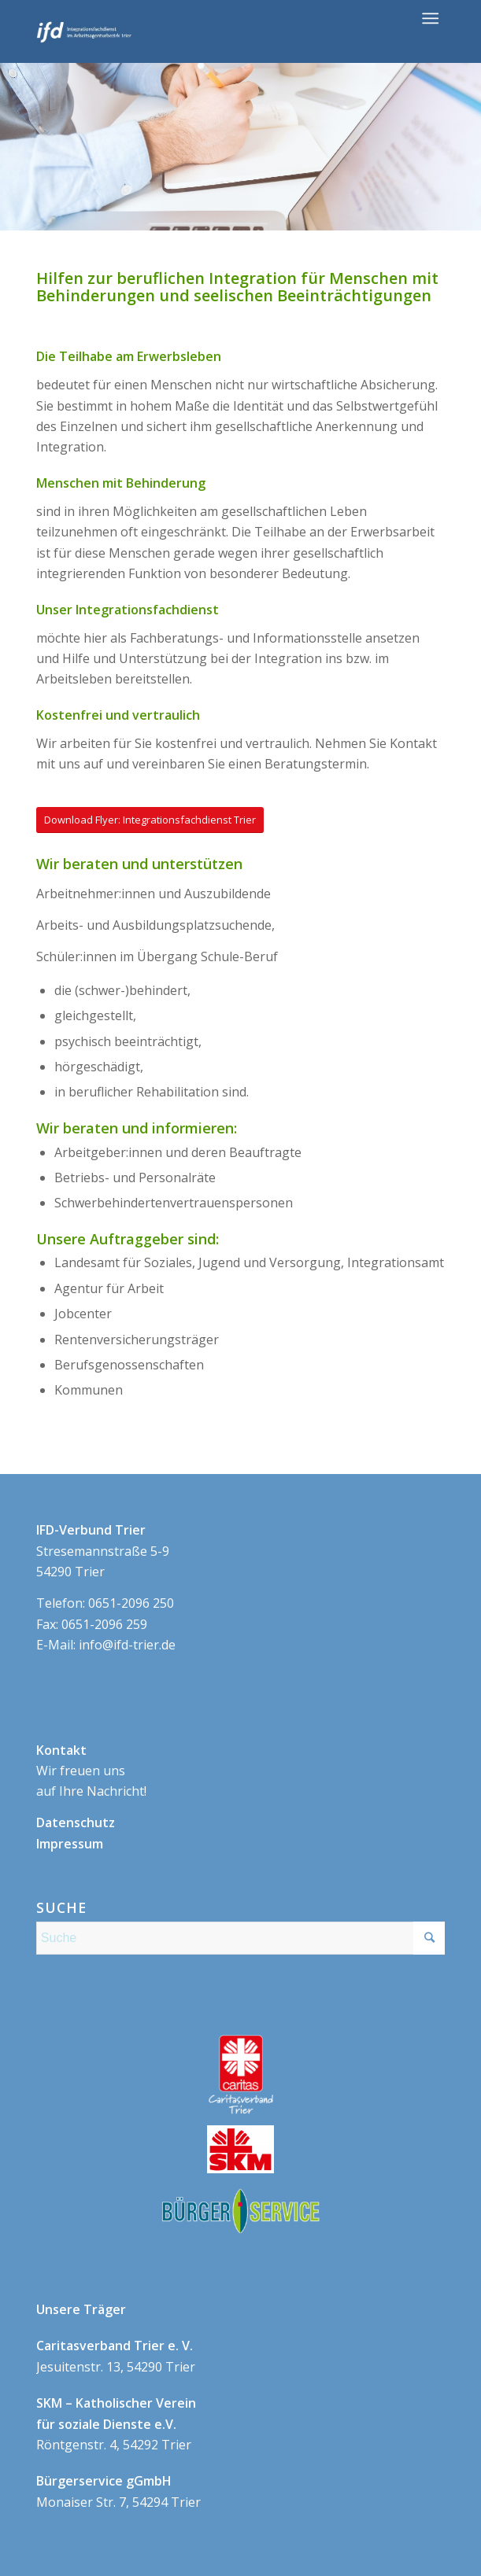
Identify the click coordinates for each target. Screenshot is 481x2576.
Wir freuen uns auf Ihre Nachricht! (91, 1770)
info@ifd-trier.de (127, 1644)
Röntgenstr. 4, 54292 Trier (116, 2423)
